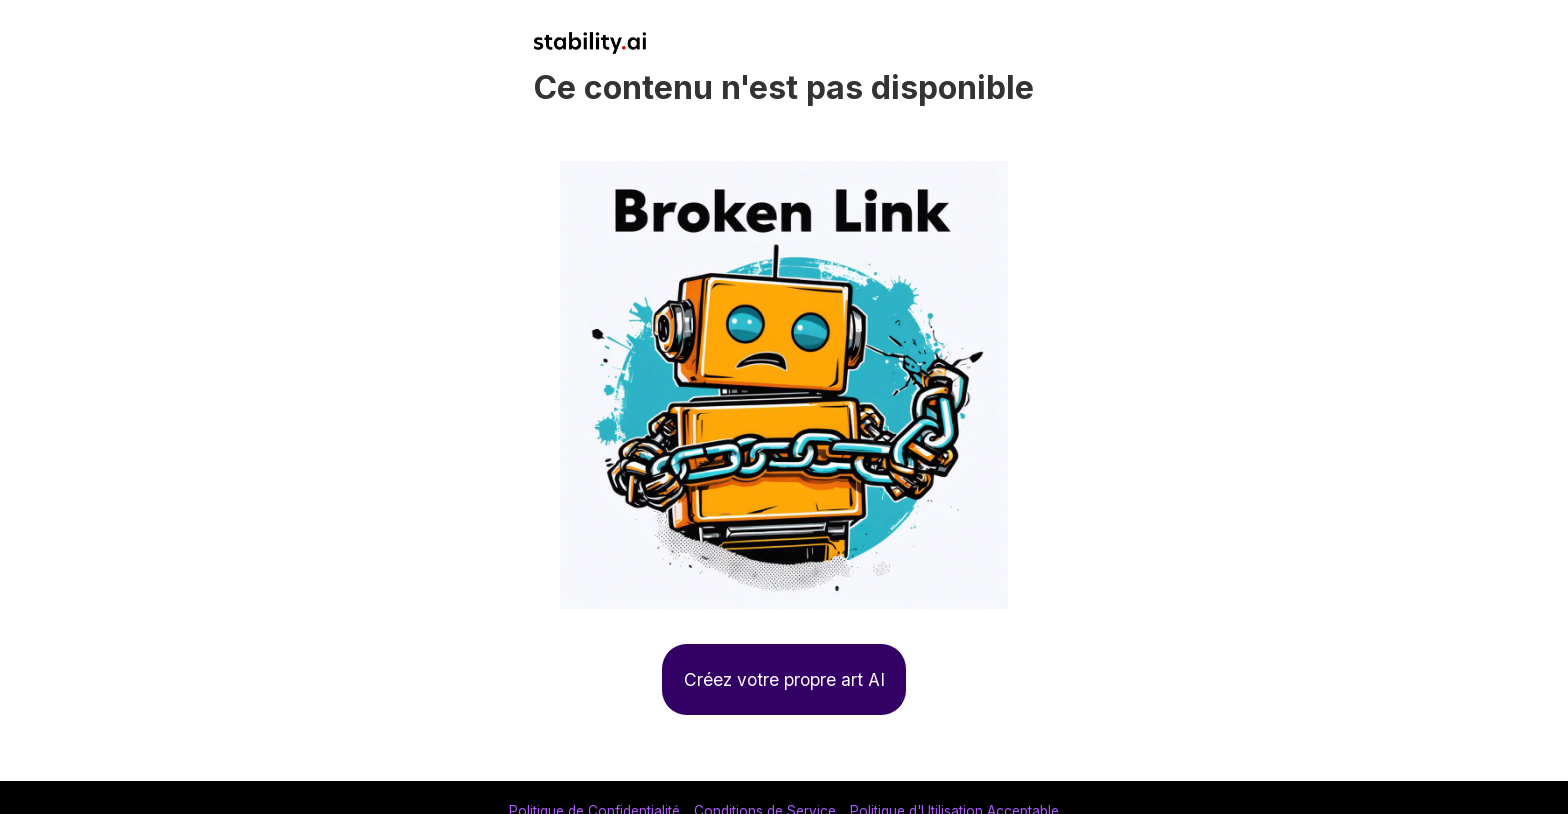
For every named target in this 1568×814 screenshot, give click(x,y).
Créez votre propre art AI (784, 679)
